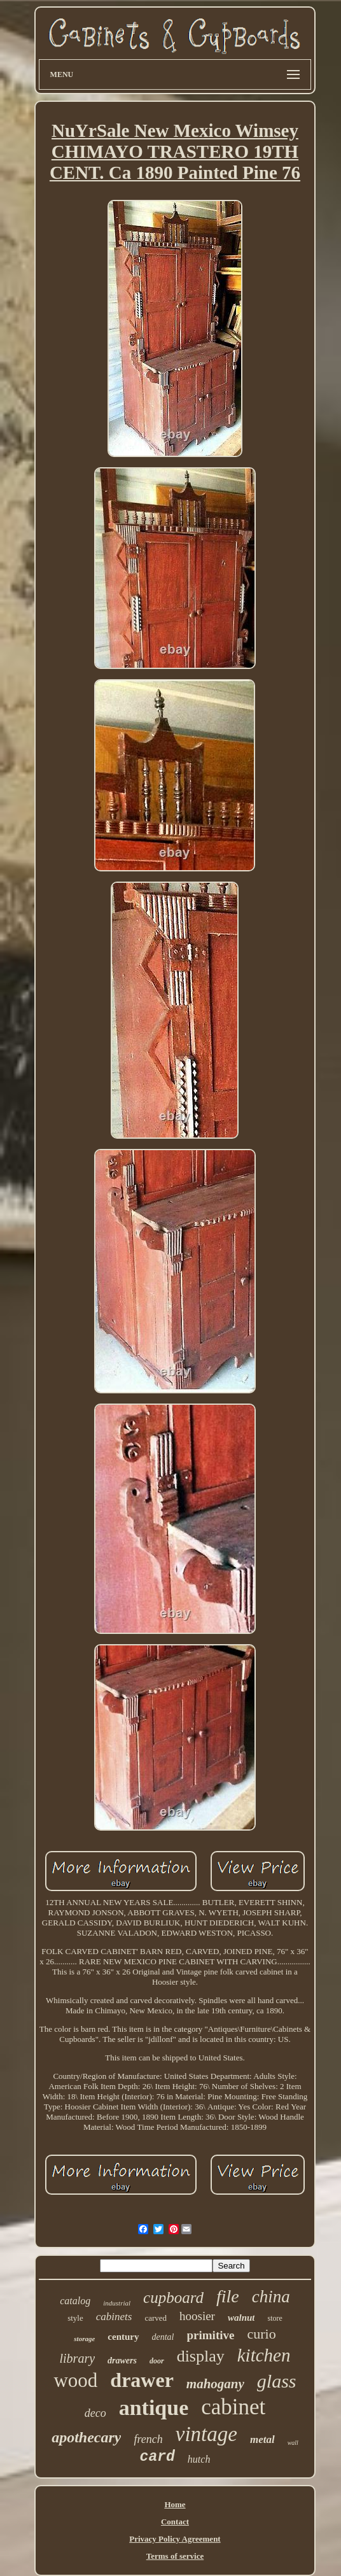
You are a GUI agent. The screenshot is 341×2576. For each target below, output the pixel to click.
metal (262, 2439)
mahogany (215, 2383)
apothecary (86, 2437)
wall (293, 2442)
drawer (142, 2379)
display (201, 2356)
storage (84, 2338)
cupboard (173, 2297)
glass (276, 2380)
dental (163, 2337)
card (157, 2457)
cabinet (233, 2407)
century (123, 2337)
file (227, 2296)
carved (155, 2318)
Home (174, 2504)
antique (154, 2407)
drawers (122, 2360)
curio (261, 2334)
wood (75, 2380)
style (75, 2318)
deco (95, 2413)
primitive (211, 2335)
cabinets (114, 2317)
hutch (199, 2459)
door (157, 2360)
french (148, 2439)
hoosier (197, 2316)
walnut (241, 2317)
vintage (206, 2434)
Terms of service (175, 2556)
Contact (175, 2521)
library (77, 2358)
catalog (75, 2300)
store (274, 2318)
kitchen (264, 2355)
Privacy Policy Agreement (174, 2539)
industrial (116, 2303)
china (271, 2296)
